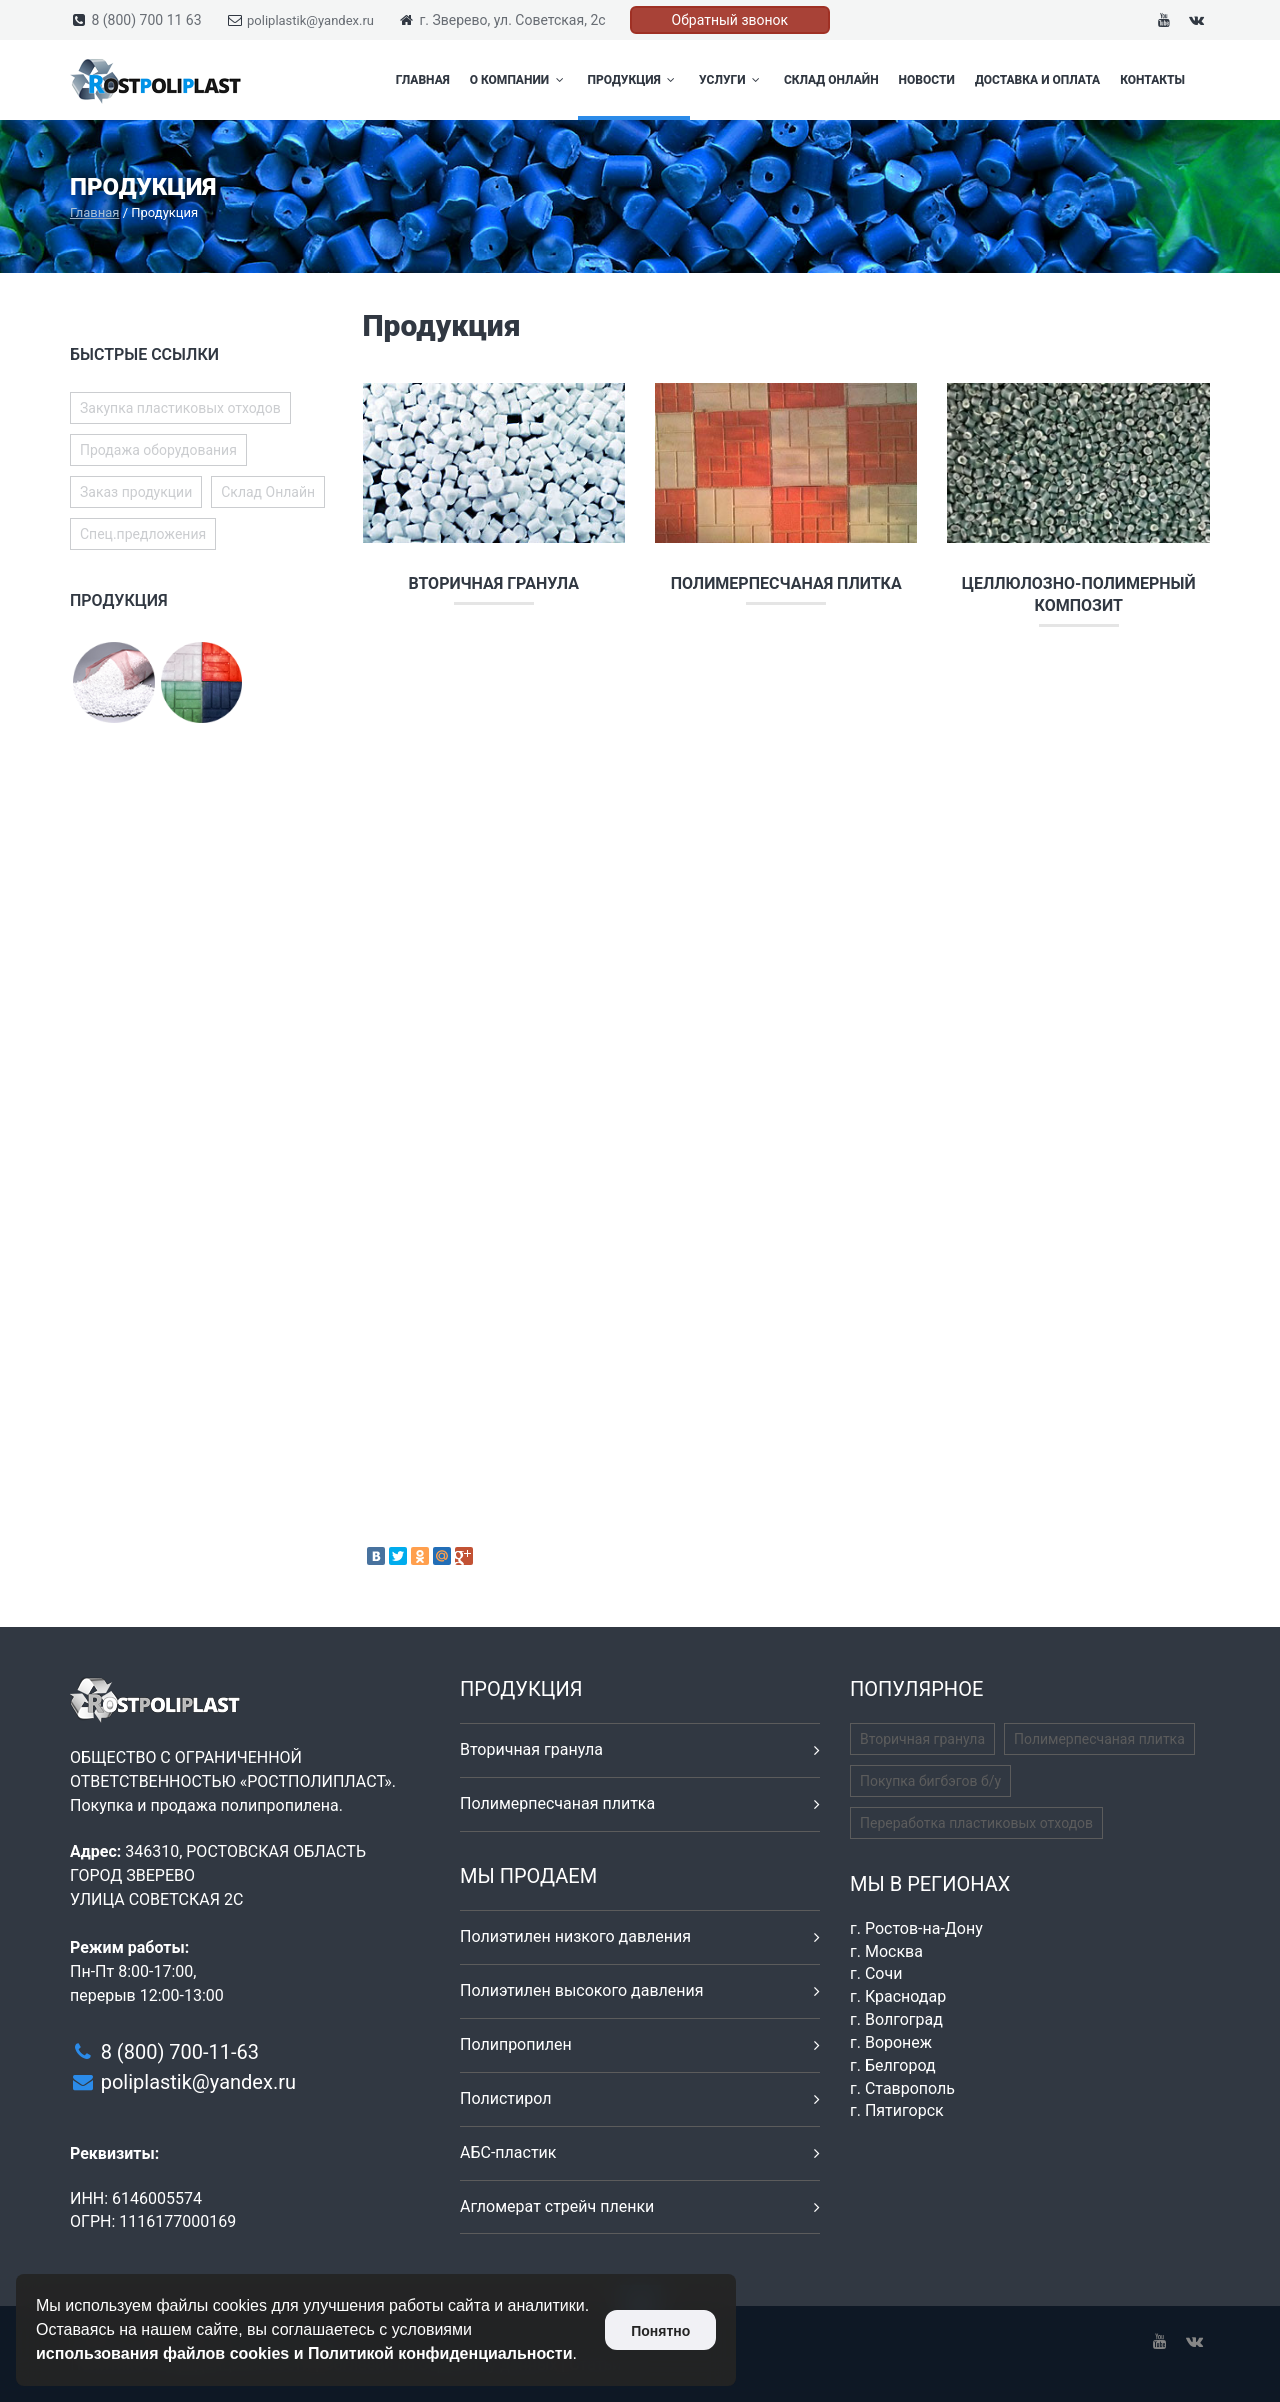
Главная (423, 80)
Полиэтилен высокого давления (582, 1990)
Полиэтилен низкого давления (575, 1936)
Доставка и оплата (1037, 80)
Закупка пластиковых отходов (180, 408)
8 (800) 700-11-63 (180, 2052)
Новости (927, 80)
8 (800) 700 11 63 (146, 20)
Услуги (731, 80)
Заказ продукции (136, 492)
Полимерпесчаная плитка (786, 583)
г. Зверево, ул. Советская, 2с (512, 20)
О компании (519, 80)
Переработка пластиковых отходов (976, 1823)
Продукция (634, 80)
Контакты (1152, 80)
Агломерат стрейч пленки (557, 2206)
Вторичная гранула (493, 583)
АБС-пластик (508, 2152)
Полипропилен (516, 2044)
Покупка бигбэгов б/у (930, 1781)
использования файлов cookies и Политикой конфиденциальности (304, 2353)
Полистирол (505, 2098)
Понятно (660, 2331)
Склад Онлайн (831, 80)
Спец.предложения (143, 534)
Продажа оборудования (158, 450)
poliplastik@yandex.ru (310, 20)
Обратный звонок (730, 20)
